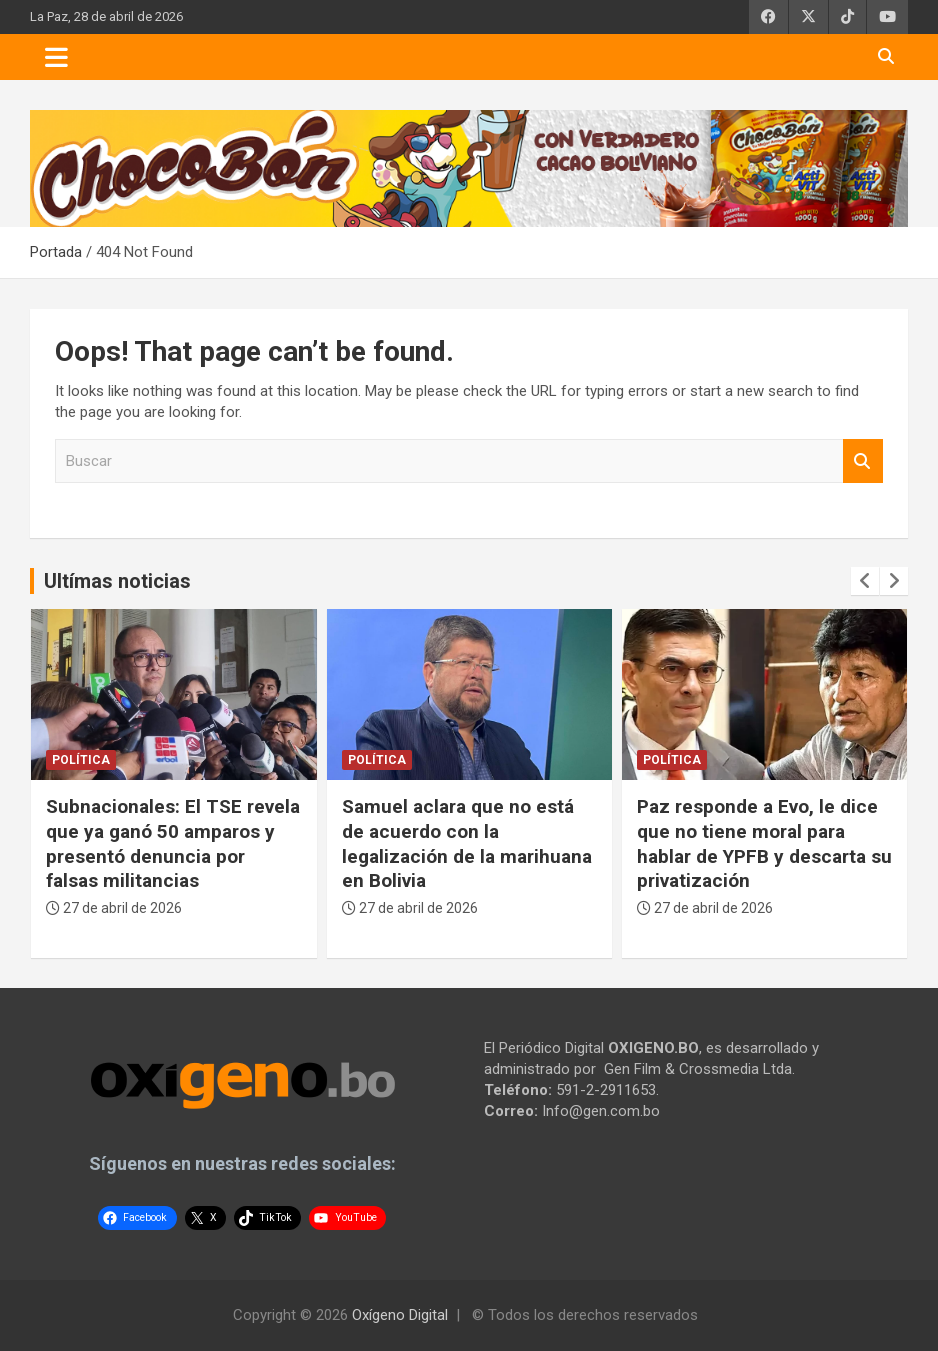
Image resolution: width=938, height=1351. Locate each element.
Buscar (863, 461)
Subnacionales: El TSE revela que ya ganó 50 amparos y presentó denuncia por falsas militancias (173, 843)
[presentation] (865, 581)
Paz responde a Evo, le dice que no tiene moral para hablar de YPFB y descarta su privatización (764, 843)
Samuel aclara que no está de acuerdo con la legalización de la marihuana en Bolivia (467, 843)
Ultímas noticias (117, 581)
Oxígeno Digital (400, 1315)
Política (81, 760)
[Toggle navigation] (56, 57)
